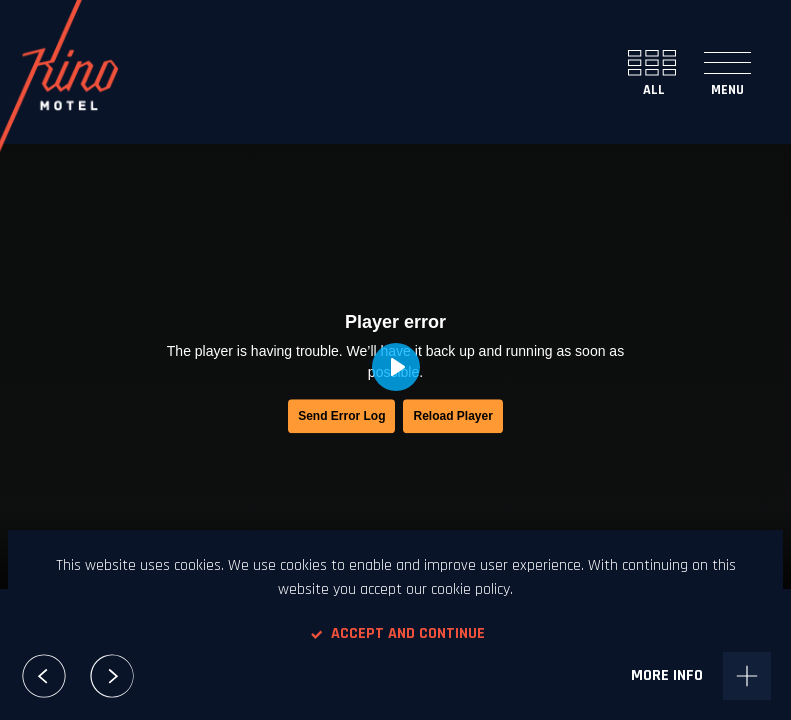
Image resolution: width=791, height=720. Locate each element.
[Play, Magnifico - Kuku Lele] (396, 367)
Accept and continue (396, 633)
